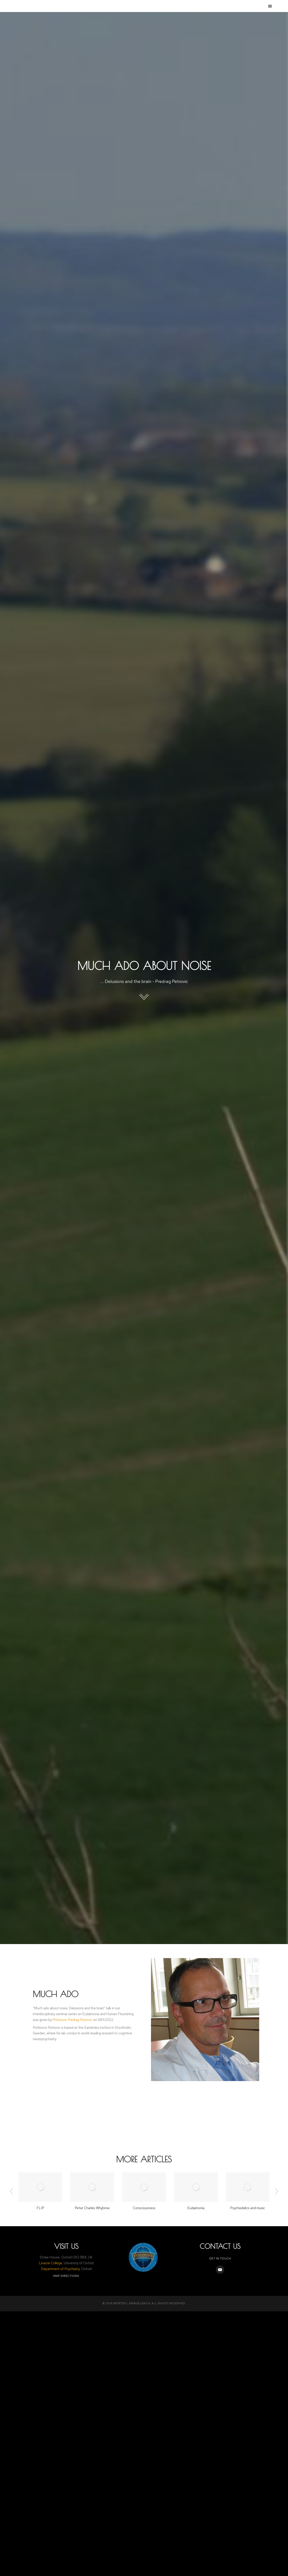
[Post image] (40, 2187)
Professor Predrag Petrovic (72, 2020)
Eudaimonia (195, 2208)
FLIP (40, 2208)
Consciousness (144, 2208)
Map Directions (66, 2276)
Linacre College (50, 2263)
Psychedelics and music (247, 2208)
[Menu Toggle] (270, 6)
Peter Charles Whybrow (92, 2208)
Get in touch (220, 2258)
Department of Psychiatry (60, 2269)
